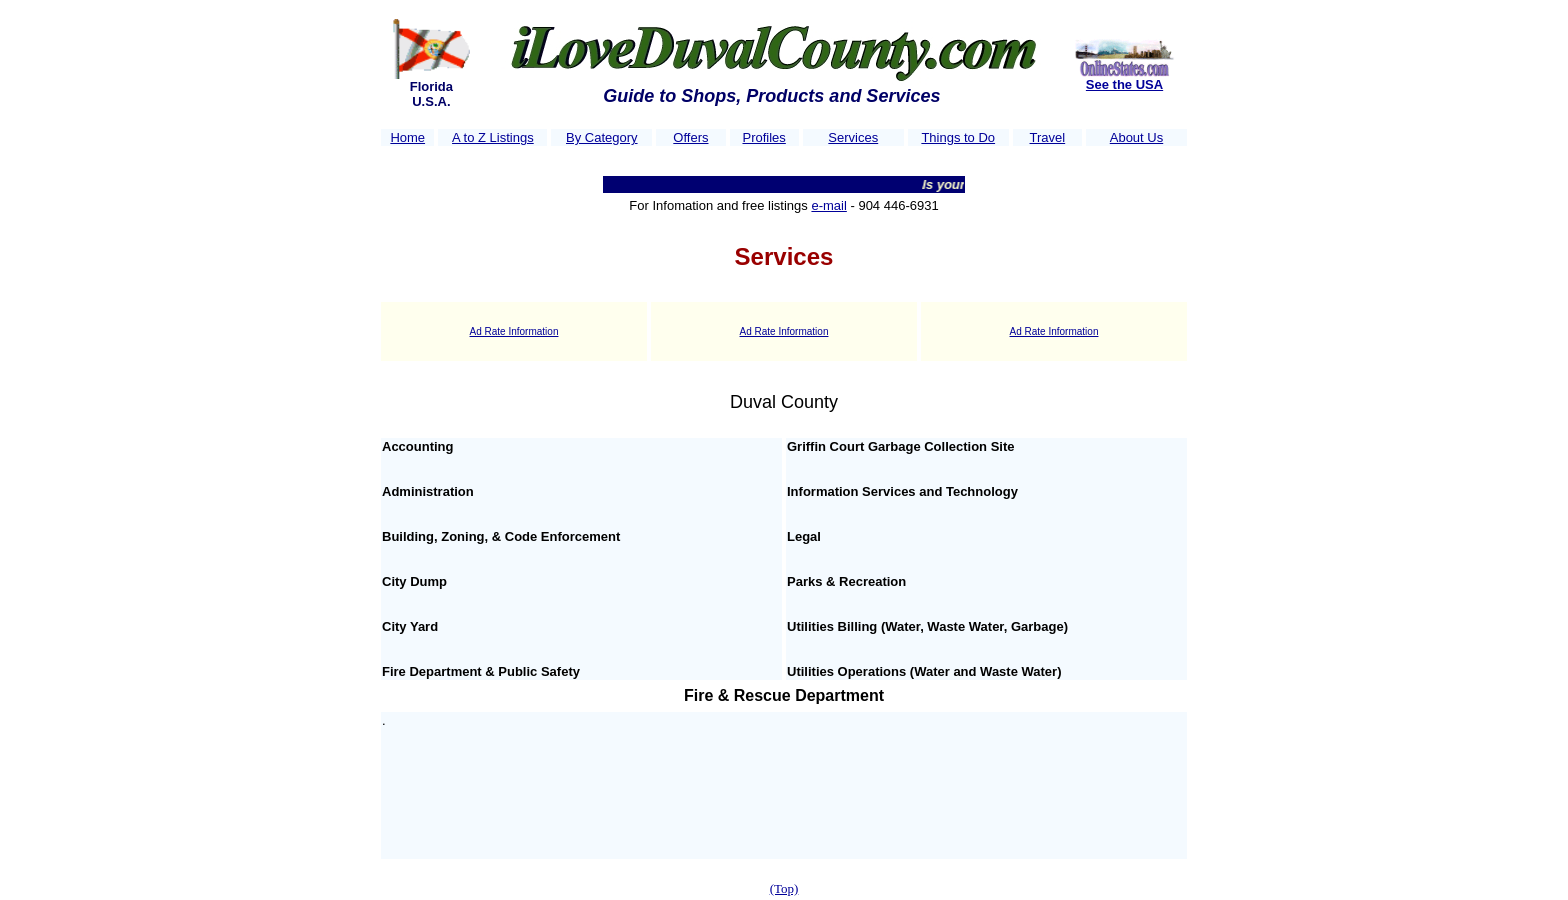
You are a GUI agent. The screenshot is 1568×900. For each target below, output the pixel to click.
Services (853, 137)
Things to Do (958, 137)
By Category (602, 137)
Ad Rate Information (514, 331)
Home (407, 137)
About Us (1136, 137)
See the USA (1124, 84)
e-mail (828, 205)
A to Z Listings (493, 137)
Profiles (763, 137)
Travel (1048, 137)
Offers (690, 137)
